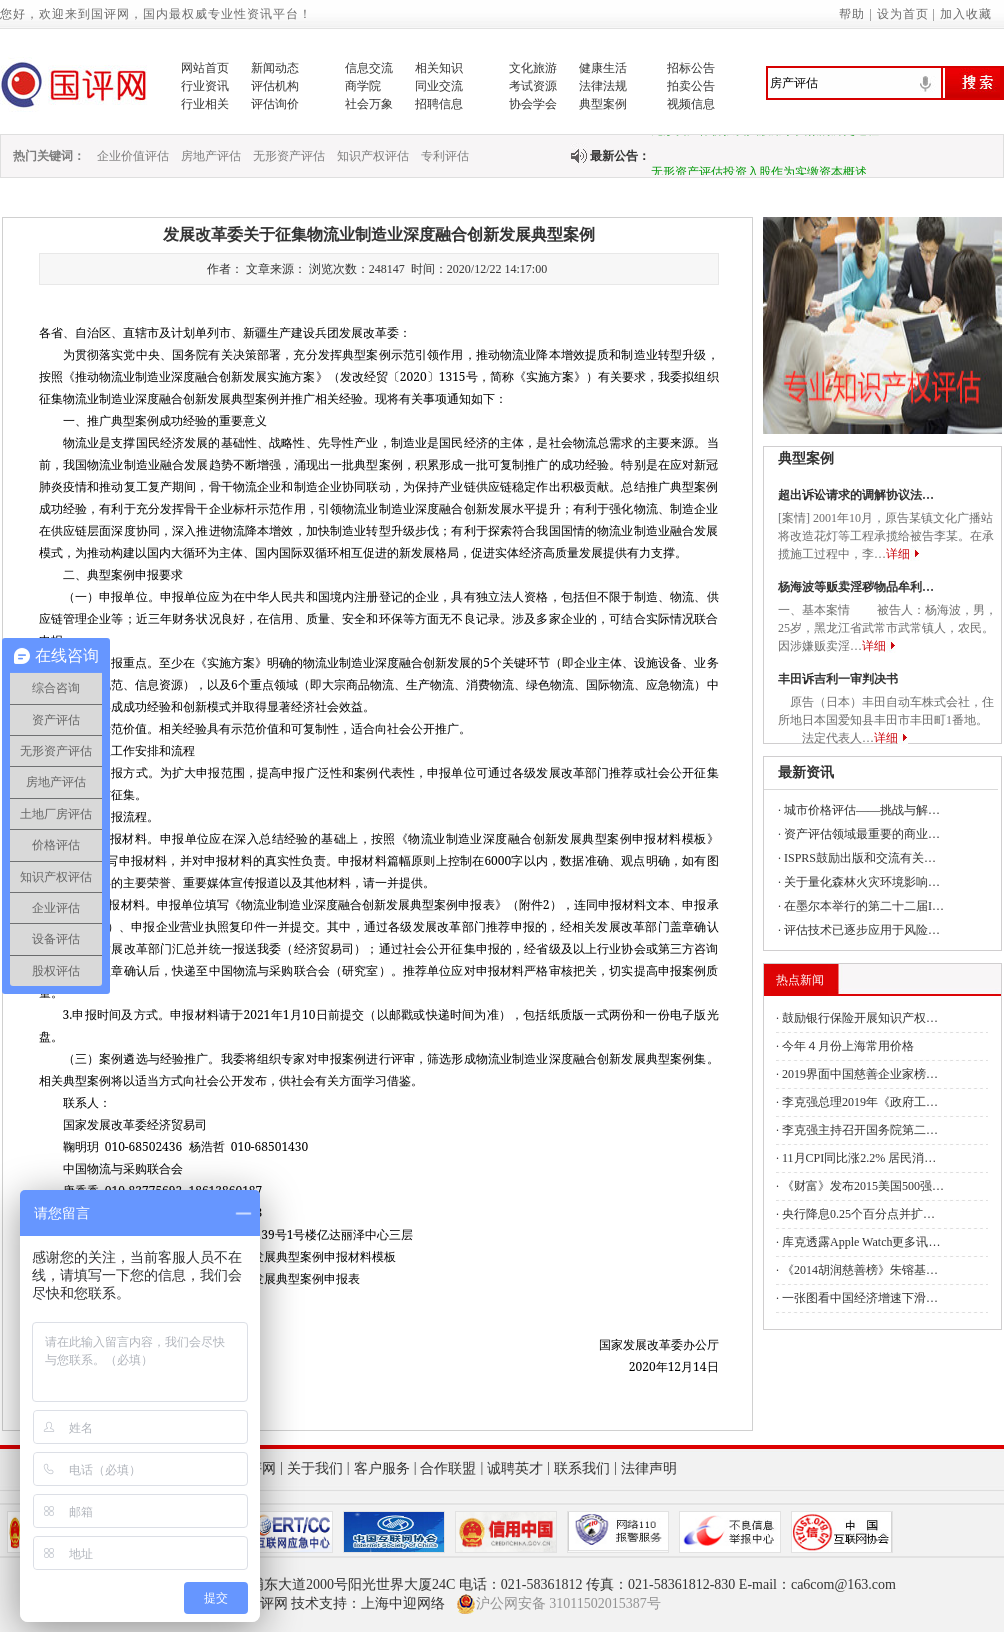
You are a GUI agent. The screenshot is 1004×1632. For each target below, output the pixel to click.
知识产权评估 (373, 156)
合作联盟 (448, 1468)
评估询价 (275, 104)
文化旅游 (533, 68)
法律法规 (603, 86)
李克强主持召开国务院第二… (860, 1130)
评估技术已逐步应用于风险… (862, 930)
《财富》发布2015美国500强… (863, 1186)
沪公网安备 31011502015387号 (558, 1604)
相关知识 (439, 68)
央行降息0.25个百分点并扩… (858, 1214)
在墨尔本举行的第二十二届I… (864, 906)
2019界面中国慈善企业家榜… (860, 1074)
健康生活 (603, 68)
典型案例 (603, 104)
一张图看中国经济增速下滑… (860, 1298)
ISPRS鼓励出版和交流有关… (860, 858)
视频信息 (691, 104)
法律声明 (649, 1468)
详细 (898, 554)
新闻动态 (275, 68)
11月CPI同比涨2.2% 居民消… (859, 1158)
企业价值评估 (133, 156)
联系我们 (582, 1468)
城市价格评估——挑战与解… (862, 810)
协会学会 (533, 104)
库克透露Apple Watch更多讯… (861, 1242)
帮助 (852, 14)
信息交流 (369, 68)
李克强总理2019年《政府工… (860, 1102)
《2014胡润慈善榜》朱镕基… (860, 1270)
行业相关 (205, 104)
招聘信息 (439, 104)
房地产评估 (211, 156)
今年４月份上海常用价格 (848, 1046)
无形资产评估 (289, 156)
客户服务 (382, 1468)
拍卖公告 (691, 86)
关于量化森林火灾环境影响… (862, 882)
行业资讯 (205, 86)
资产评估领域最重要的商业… (862, 834)
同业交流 (439, 86)
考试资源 (533, 86)
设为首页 (903, 14)
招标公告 (691, 68)
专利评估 (445, 156)
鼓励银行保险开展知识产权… (860, 1018)
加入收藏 (966, 14)
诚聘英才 (515, 1468)
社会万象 (369, 104)
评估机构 (275, 86)
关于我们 (315, 1468)
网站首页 (205, 68)
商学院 (363, 86)
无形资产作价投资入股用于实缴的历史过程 (765, 136)
